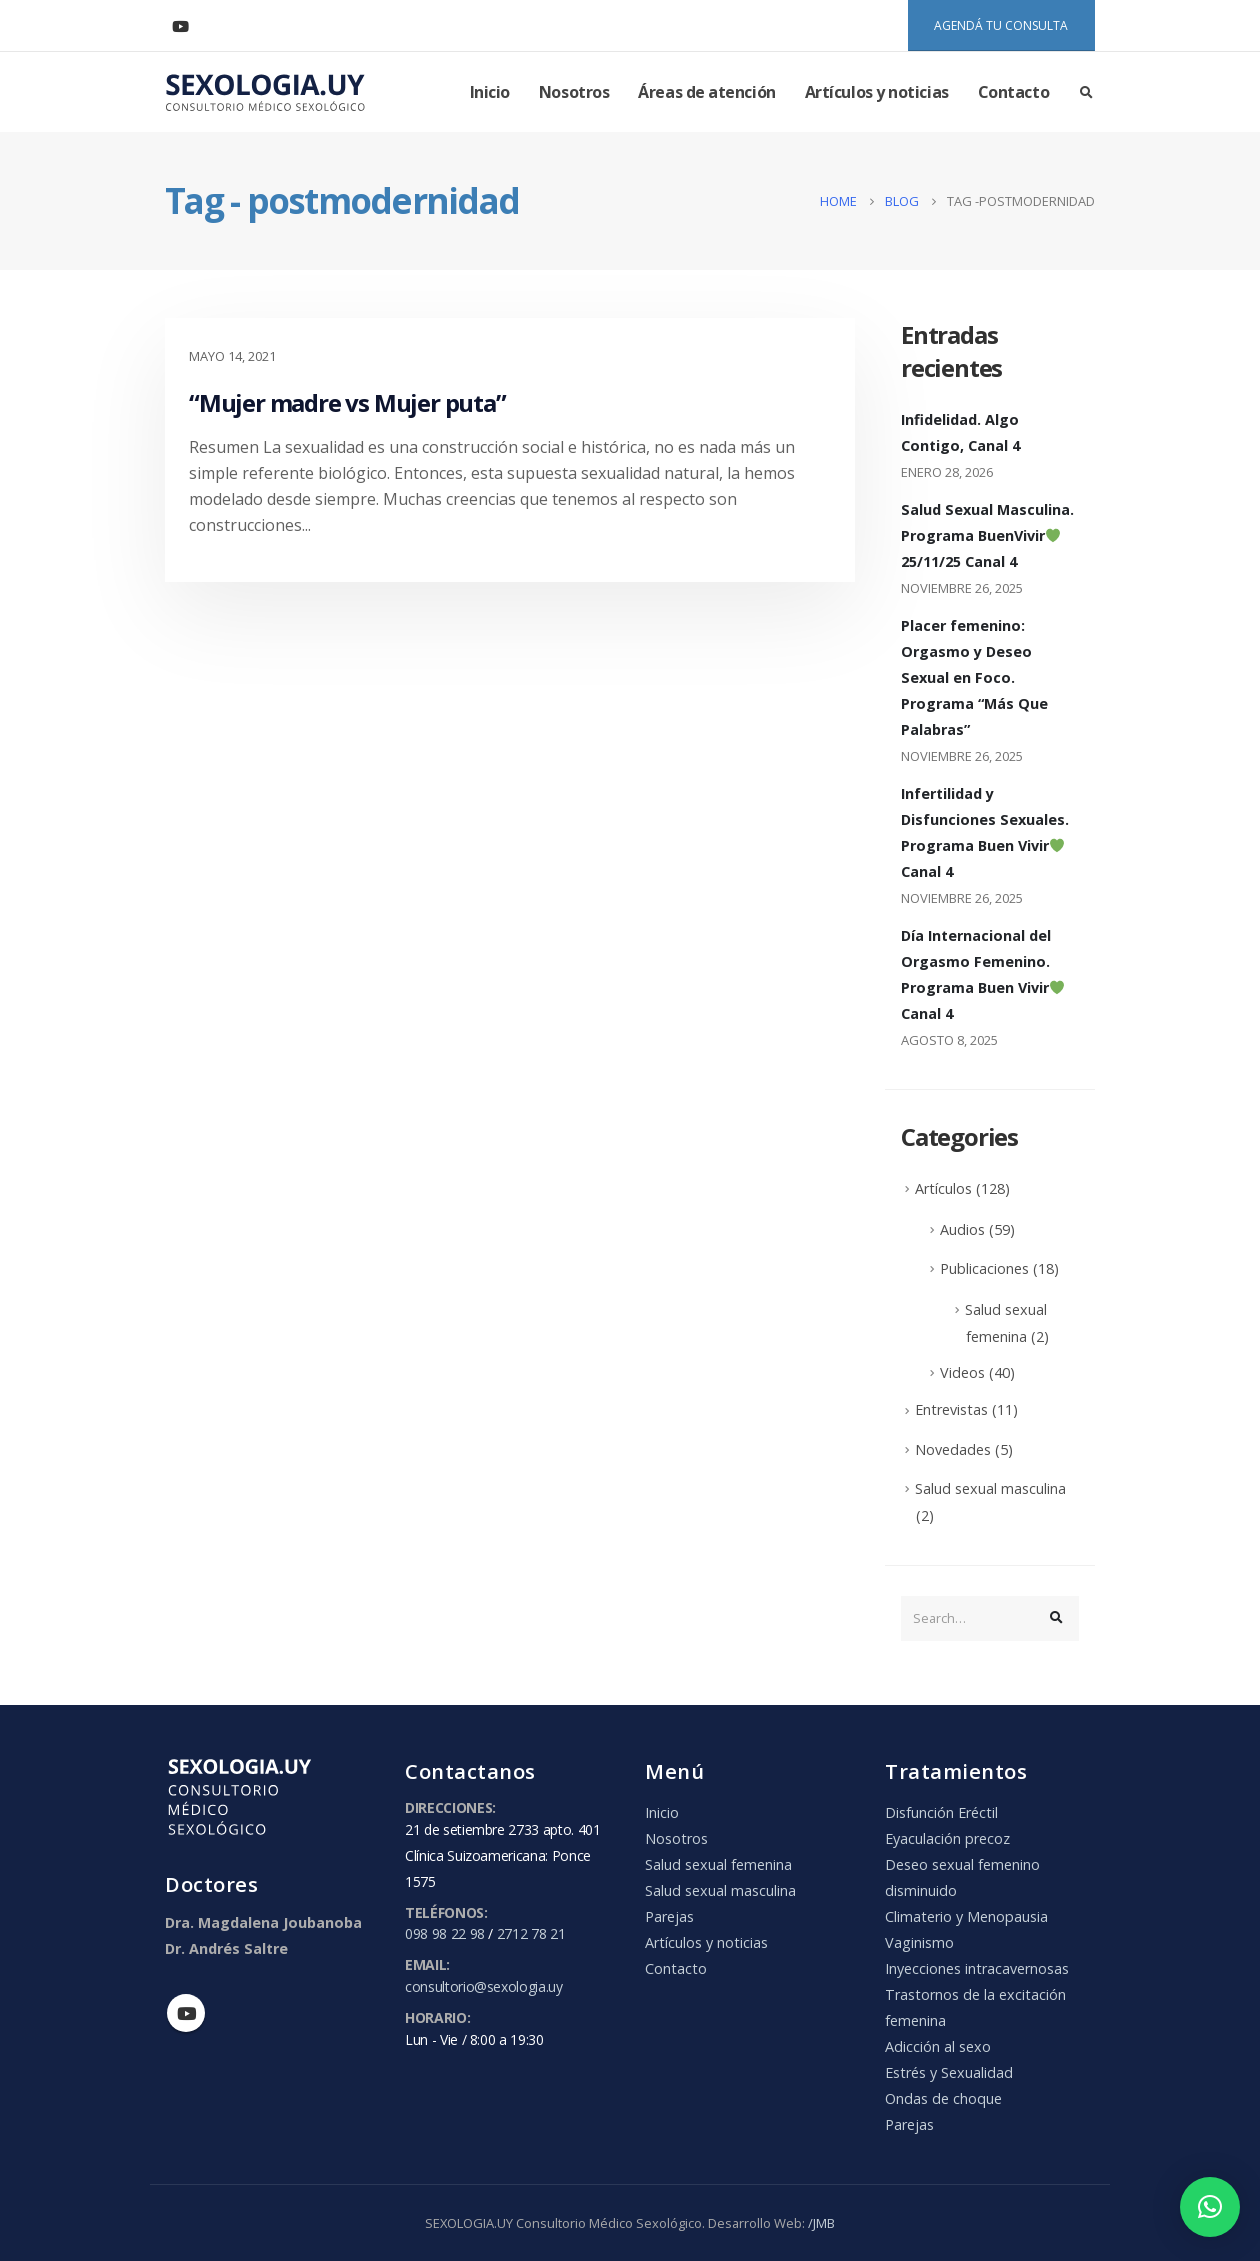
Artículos (943, 1188)
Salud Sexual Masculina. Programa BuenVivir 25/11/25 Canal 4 (987, 535)
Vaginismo (919, 1942)
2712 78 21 (531, 1933)
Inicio (490, 92)
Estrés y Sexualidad (949, 2072)
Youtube (186, 2013)
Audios (962, 1229)
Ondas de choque (943, 2098)
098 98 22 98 (445, 1933)
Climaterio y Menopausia (966, 1916)
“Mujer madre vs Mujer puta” (347, 402)
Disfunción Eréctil (941, 1812)
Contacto (1013, 92)
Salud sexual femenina (718, 1864)
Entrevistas (951, 1409)
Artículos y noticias (877, 92)
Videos (962, 1372)
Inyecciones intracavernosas (977, 1968)
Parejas (669, 1916)
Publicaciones (984, 1268)
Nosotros (574, 92)
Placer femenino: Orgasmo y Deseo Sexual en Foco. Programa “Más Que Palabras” (974, 677)
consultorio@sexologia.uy (484, 1986)
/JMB (821, 2223)
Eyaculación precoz (947, 1838)
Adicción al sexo (938, 2046)
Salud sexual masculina (990, 1488)
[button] (1210, 2207)
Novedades (953, 1449)
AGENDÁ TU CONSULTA (1001, 25)
